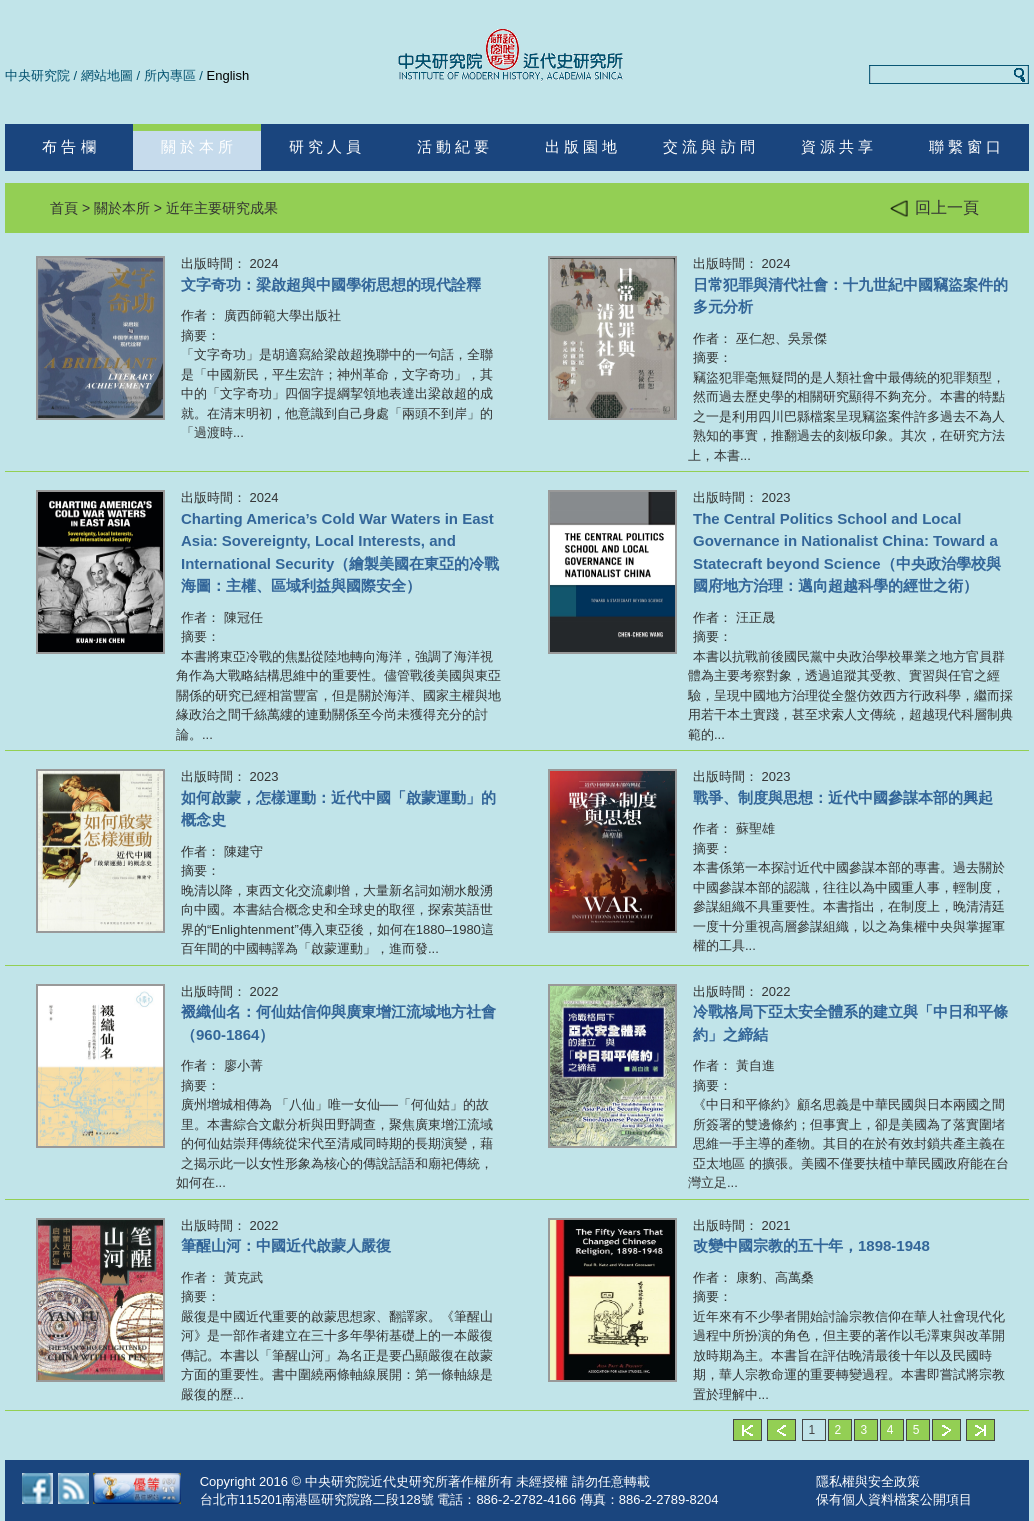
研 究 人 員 (325, 146)
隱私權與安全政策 (868, 1481)
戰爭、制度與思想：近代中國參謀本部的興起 (843, 797)
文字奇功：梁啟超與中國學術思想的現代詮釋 (331, 284)
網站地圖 (107, 75)
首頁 (64, 208)
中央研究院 (37, 75)
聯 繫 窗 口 (965, 146)
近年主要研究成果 (222, 208)
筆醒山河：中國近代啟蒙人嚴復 (286, 1245)
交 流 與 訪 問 (709, 146)
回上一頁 (934, 208)
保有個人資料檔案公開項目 (894, 1499)
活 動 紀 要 (453, 146)
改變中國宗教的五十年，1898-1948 (811, 1245)
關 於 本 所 (197, 146)
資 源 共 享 (837, 146)
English (228, 75)
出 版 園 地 (581, 146)
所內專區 (170, 75)
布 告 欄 (68, 146)
